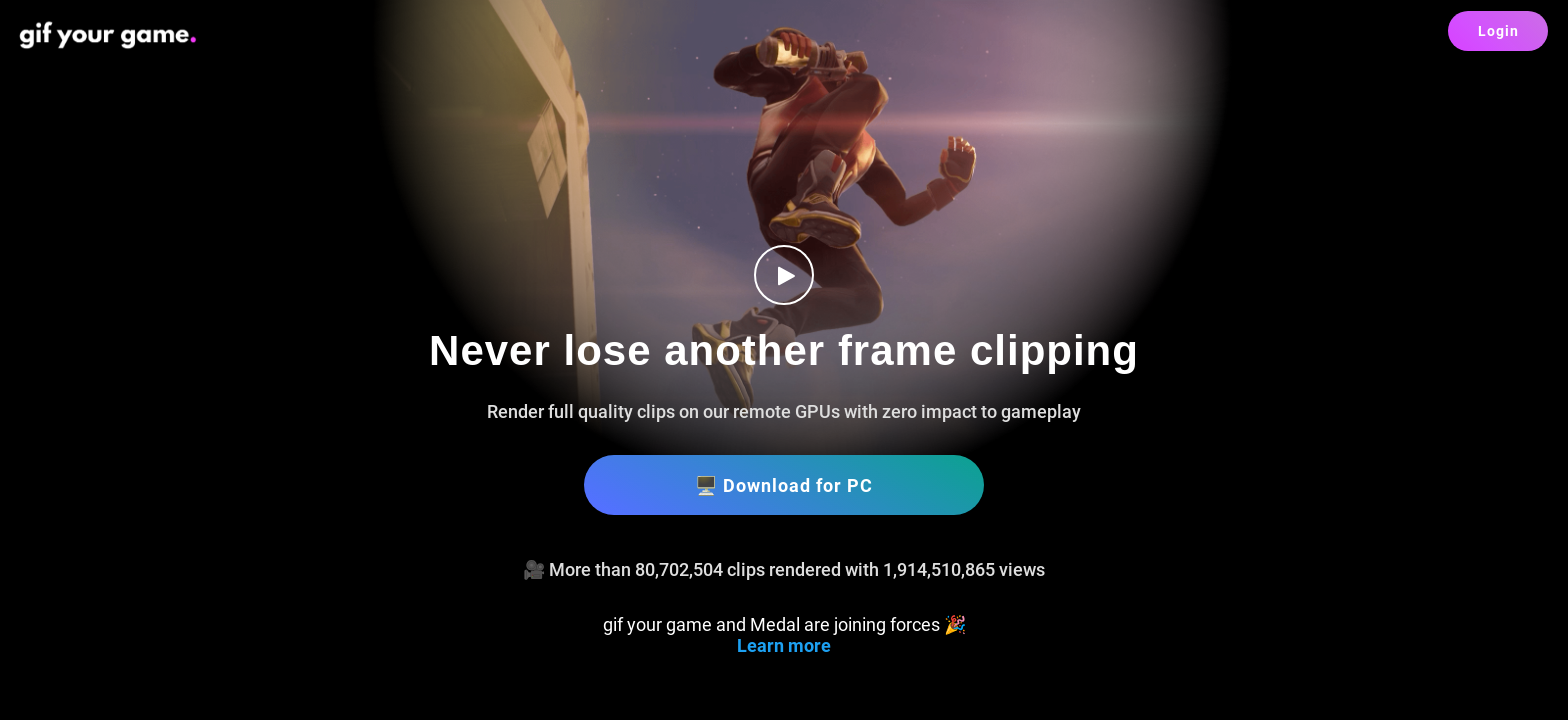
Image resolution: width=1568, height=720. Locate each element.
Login (1498, 31)
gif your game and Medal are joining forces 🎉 (784, 624)
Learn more (784, 645)
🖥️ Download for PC (784, 485)
